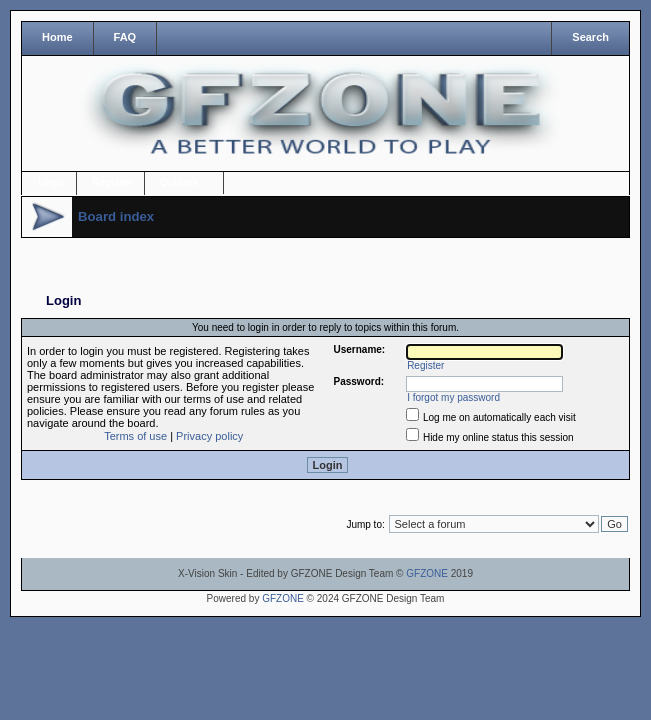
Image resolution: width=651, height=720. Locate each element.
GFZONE (427, 573)
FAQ (125, 37)
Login (51, 182)
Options (179, 182)
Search (590, 37)
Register (112, 182)
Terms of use (135, 436)
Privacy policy (209, 436)
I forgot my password (453, 397)
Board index (116, 216)
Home (57, 37)
